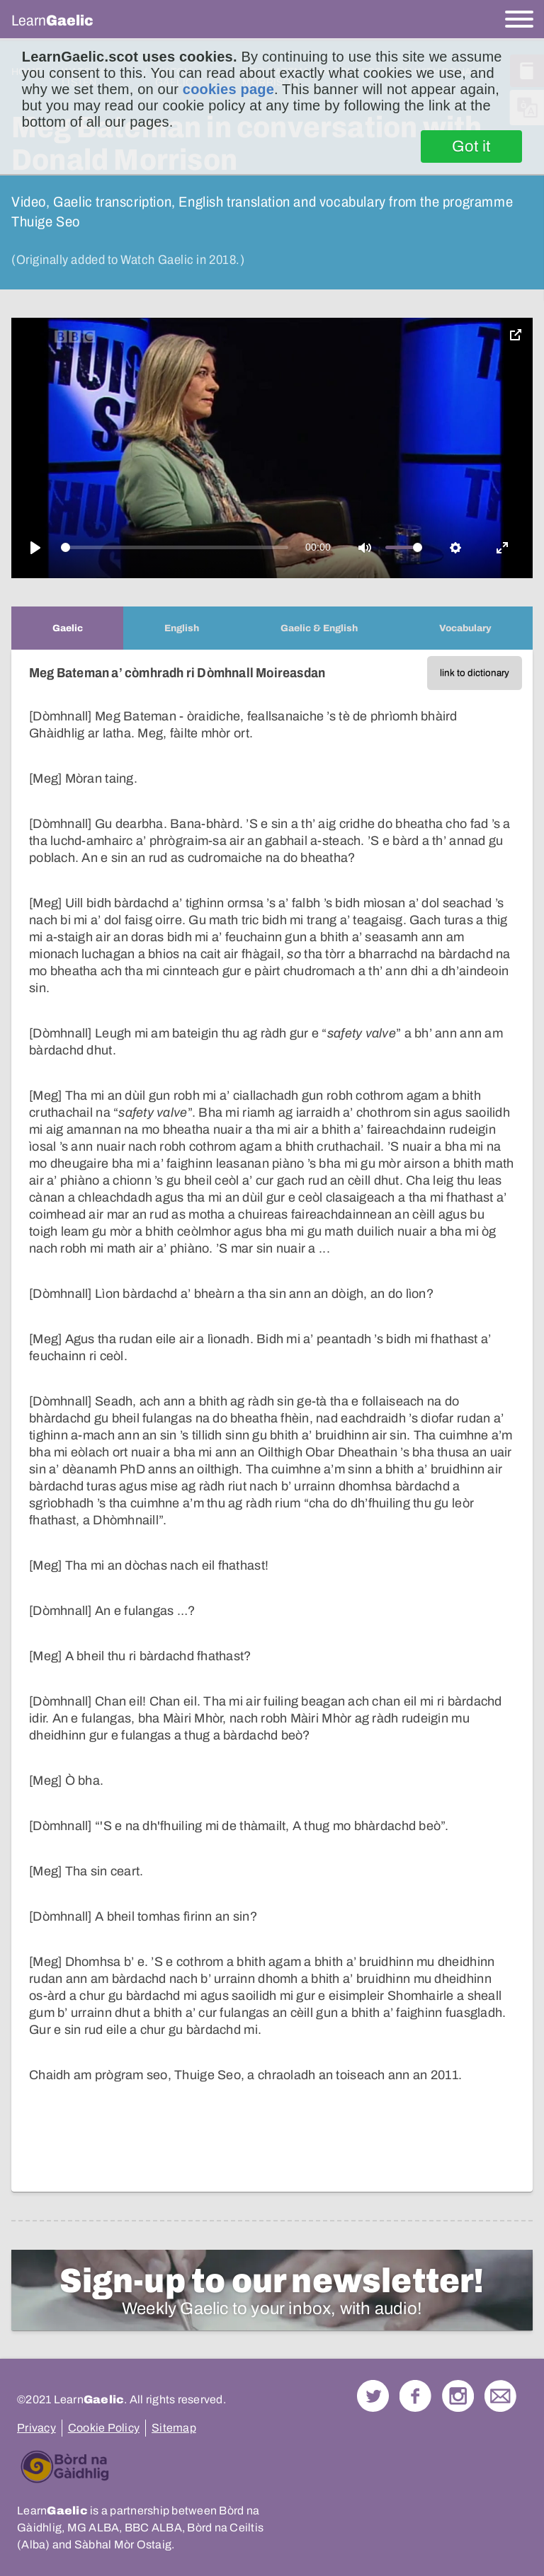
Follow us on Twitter (373, 2396)
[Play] (35, 548)
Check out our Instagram (458, 2396)
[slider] (175, 547)
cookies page (228, 89)
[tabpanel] (272, 1421)
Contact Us (500, 2396)
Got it (471, 146)
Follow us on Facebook (415, 2396)
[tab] (67, 628)
